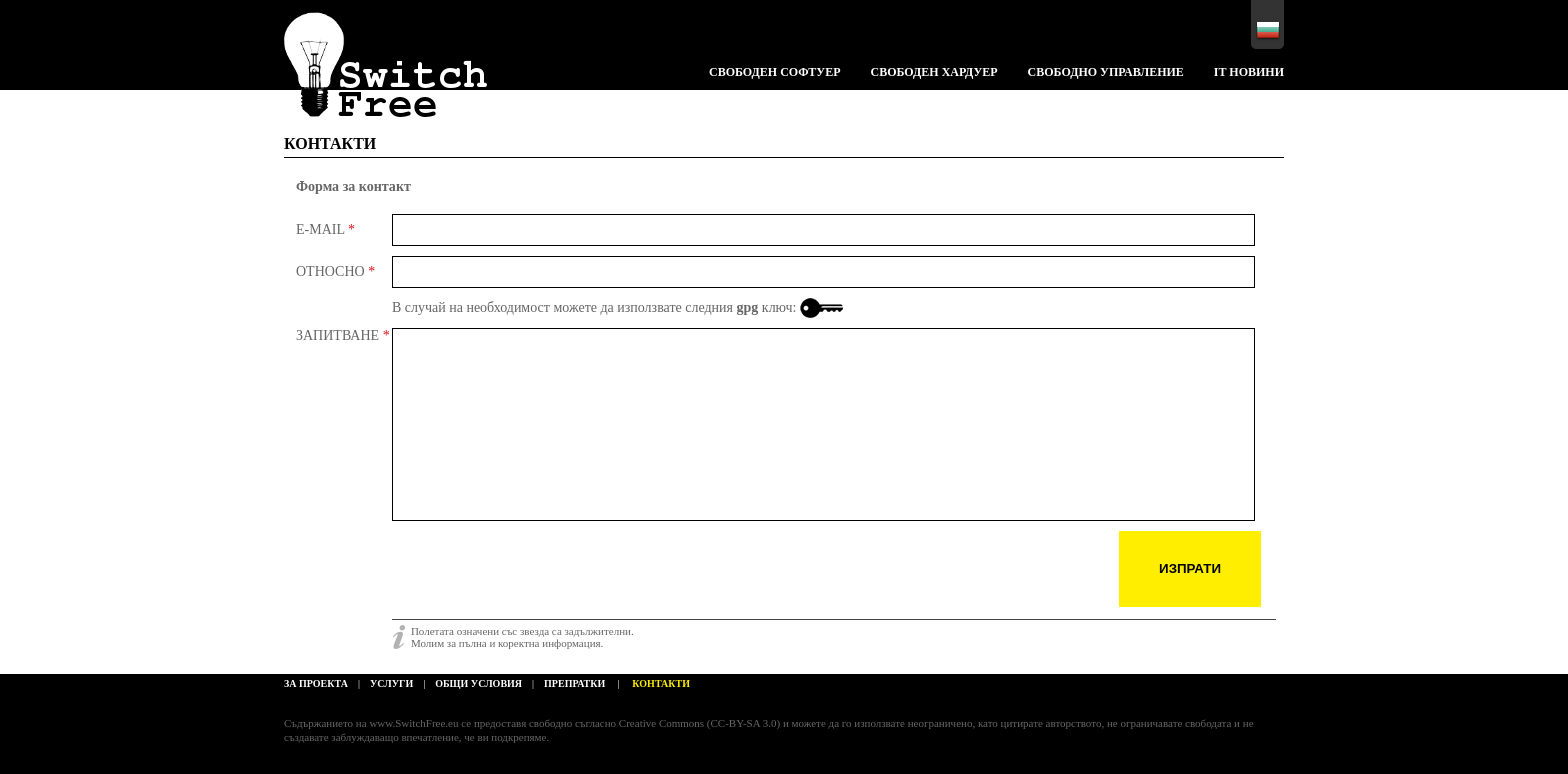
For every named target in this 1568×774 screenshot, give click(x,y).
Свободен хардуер (933, 72)
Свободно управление (1106, 72)
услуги (391, 683)
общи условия (478, 683)
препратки (574, 683)
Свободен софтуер (774, 72)
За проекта (316, 683)
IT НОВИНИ (1249, 72)
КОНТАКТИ (330, 143)
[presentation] (544, 570)
